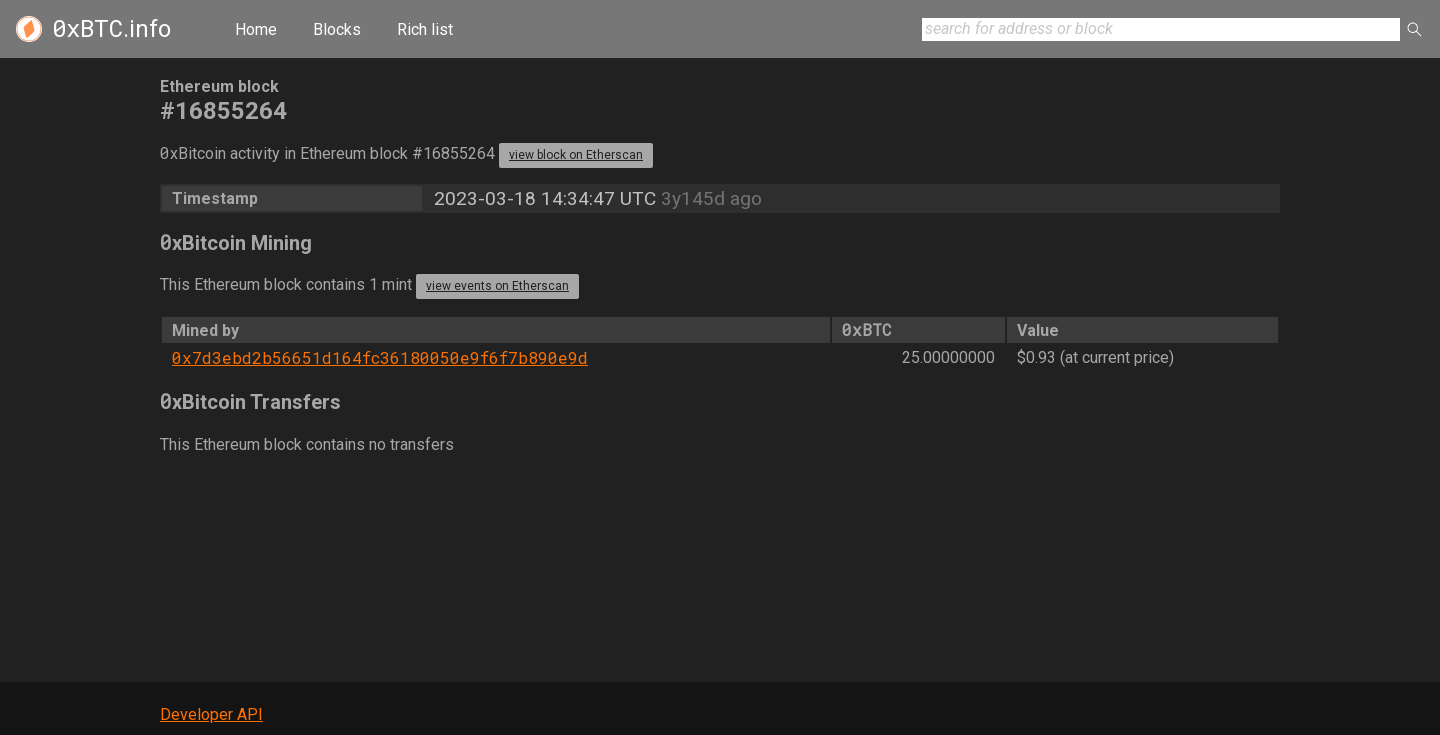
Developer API (211, 714)
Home (256, 29)
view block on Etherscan (576, 155)
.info (111, 29)
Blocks (337, 29)
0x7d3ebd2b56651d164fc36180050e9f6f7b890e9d (380, 357)
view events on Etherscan (497, 286)
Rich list (425, 29)
